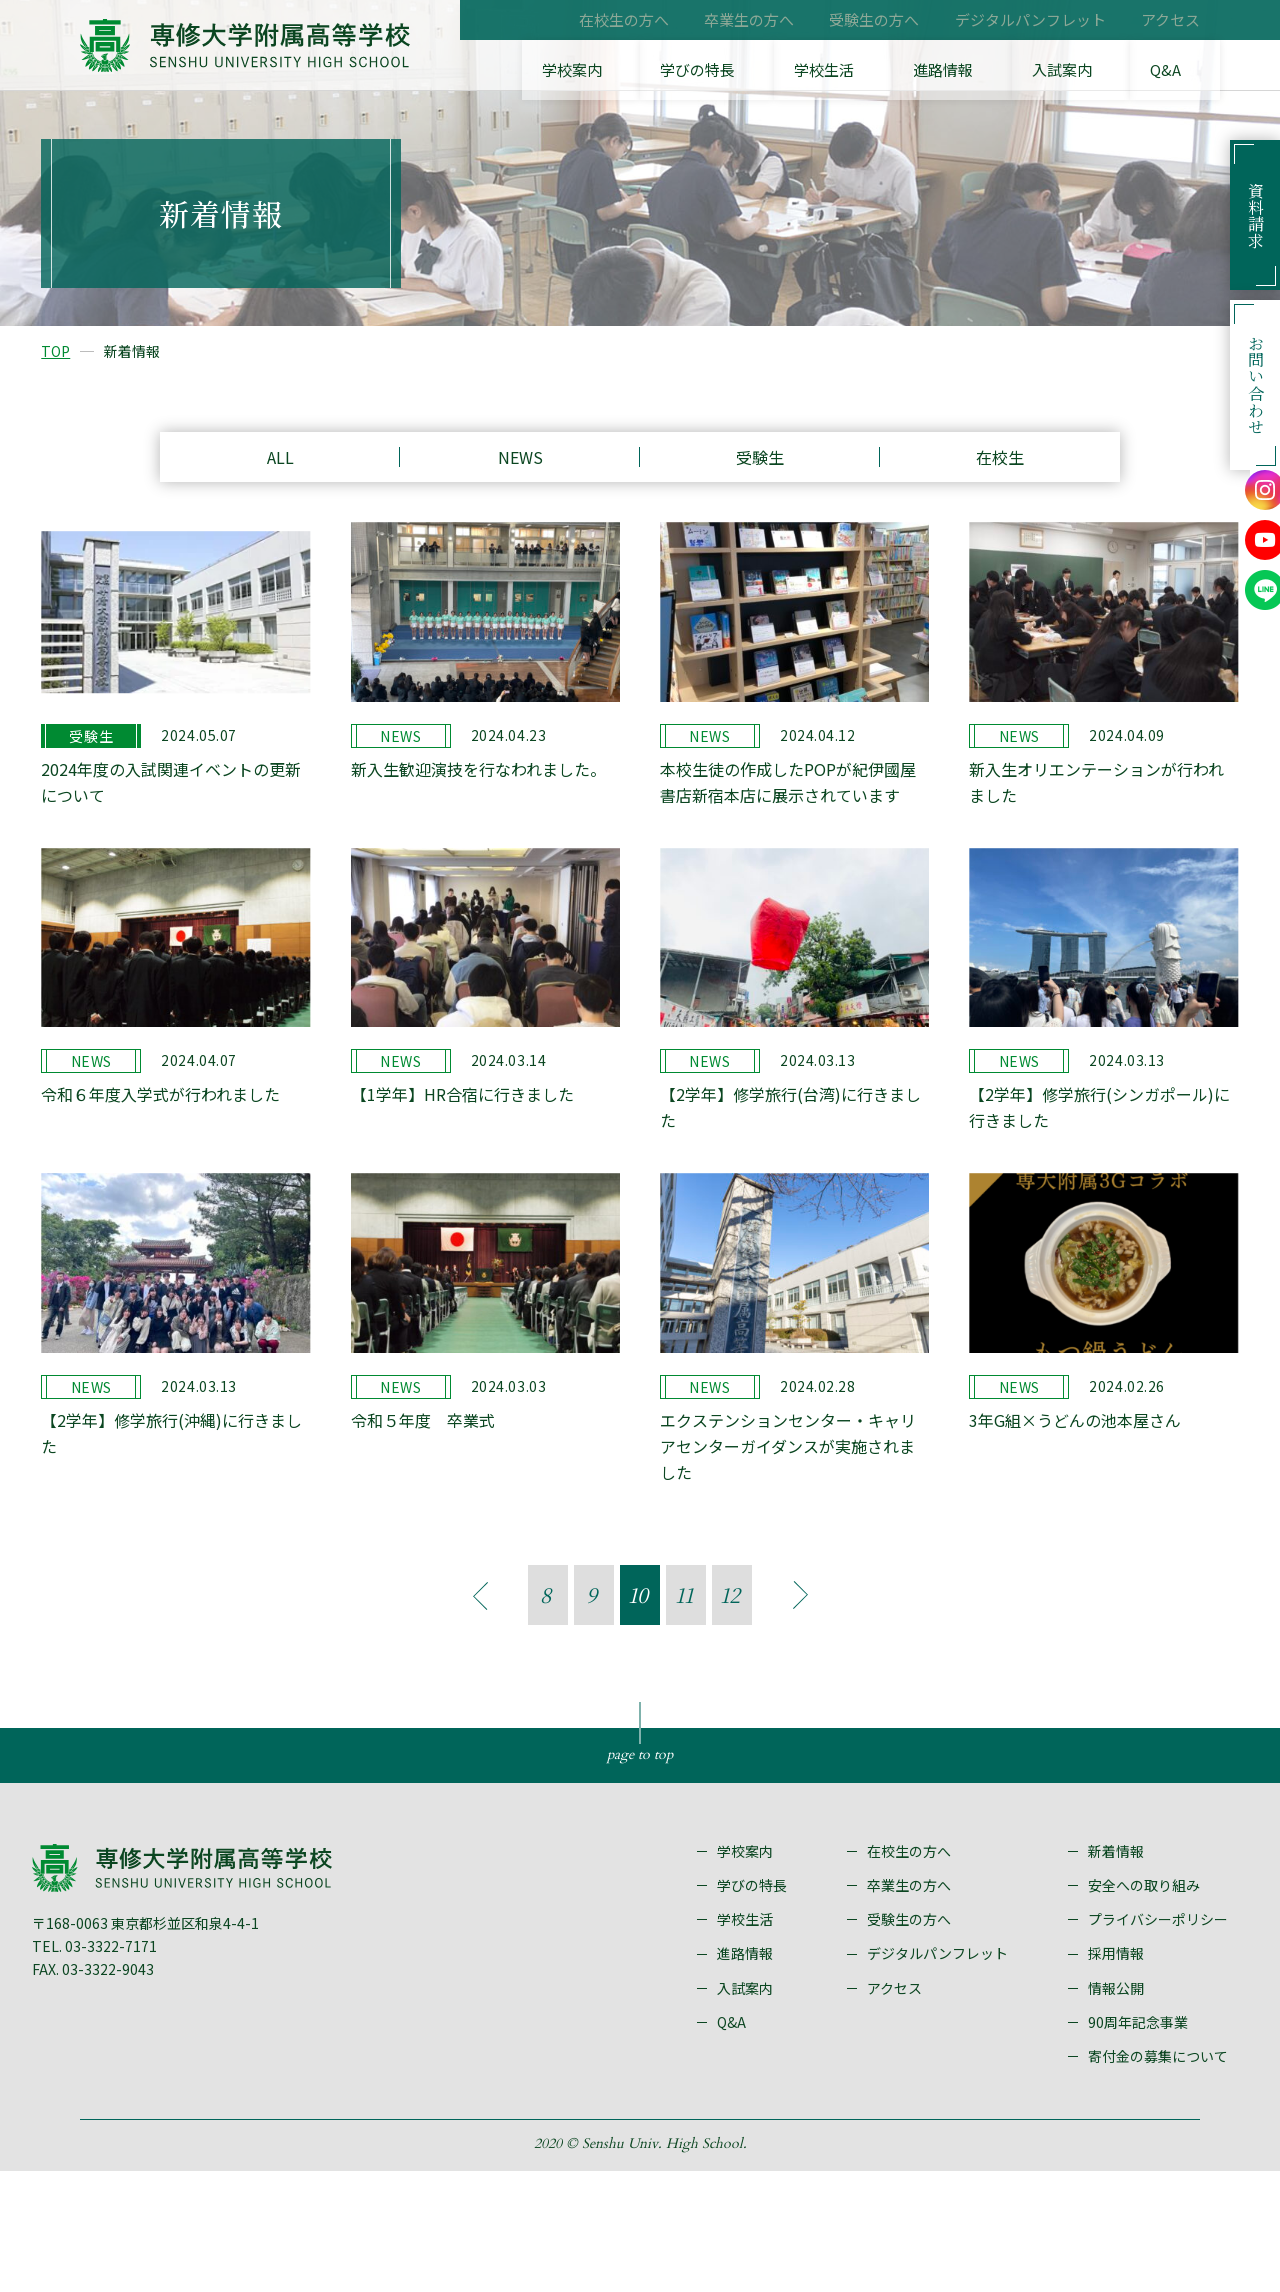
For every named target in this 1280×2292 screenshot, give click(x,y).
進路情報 (1007, 70)
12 (730, 1669)
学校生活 (911, 70)
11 (684, 1669)
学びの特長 (808, 70)
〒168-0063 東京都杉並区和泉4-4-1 (173, 2040)
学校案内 (705, 70)
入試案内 (1103, 70)
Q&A (1185, 70)
